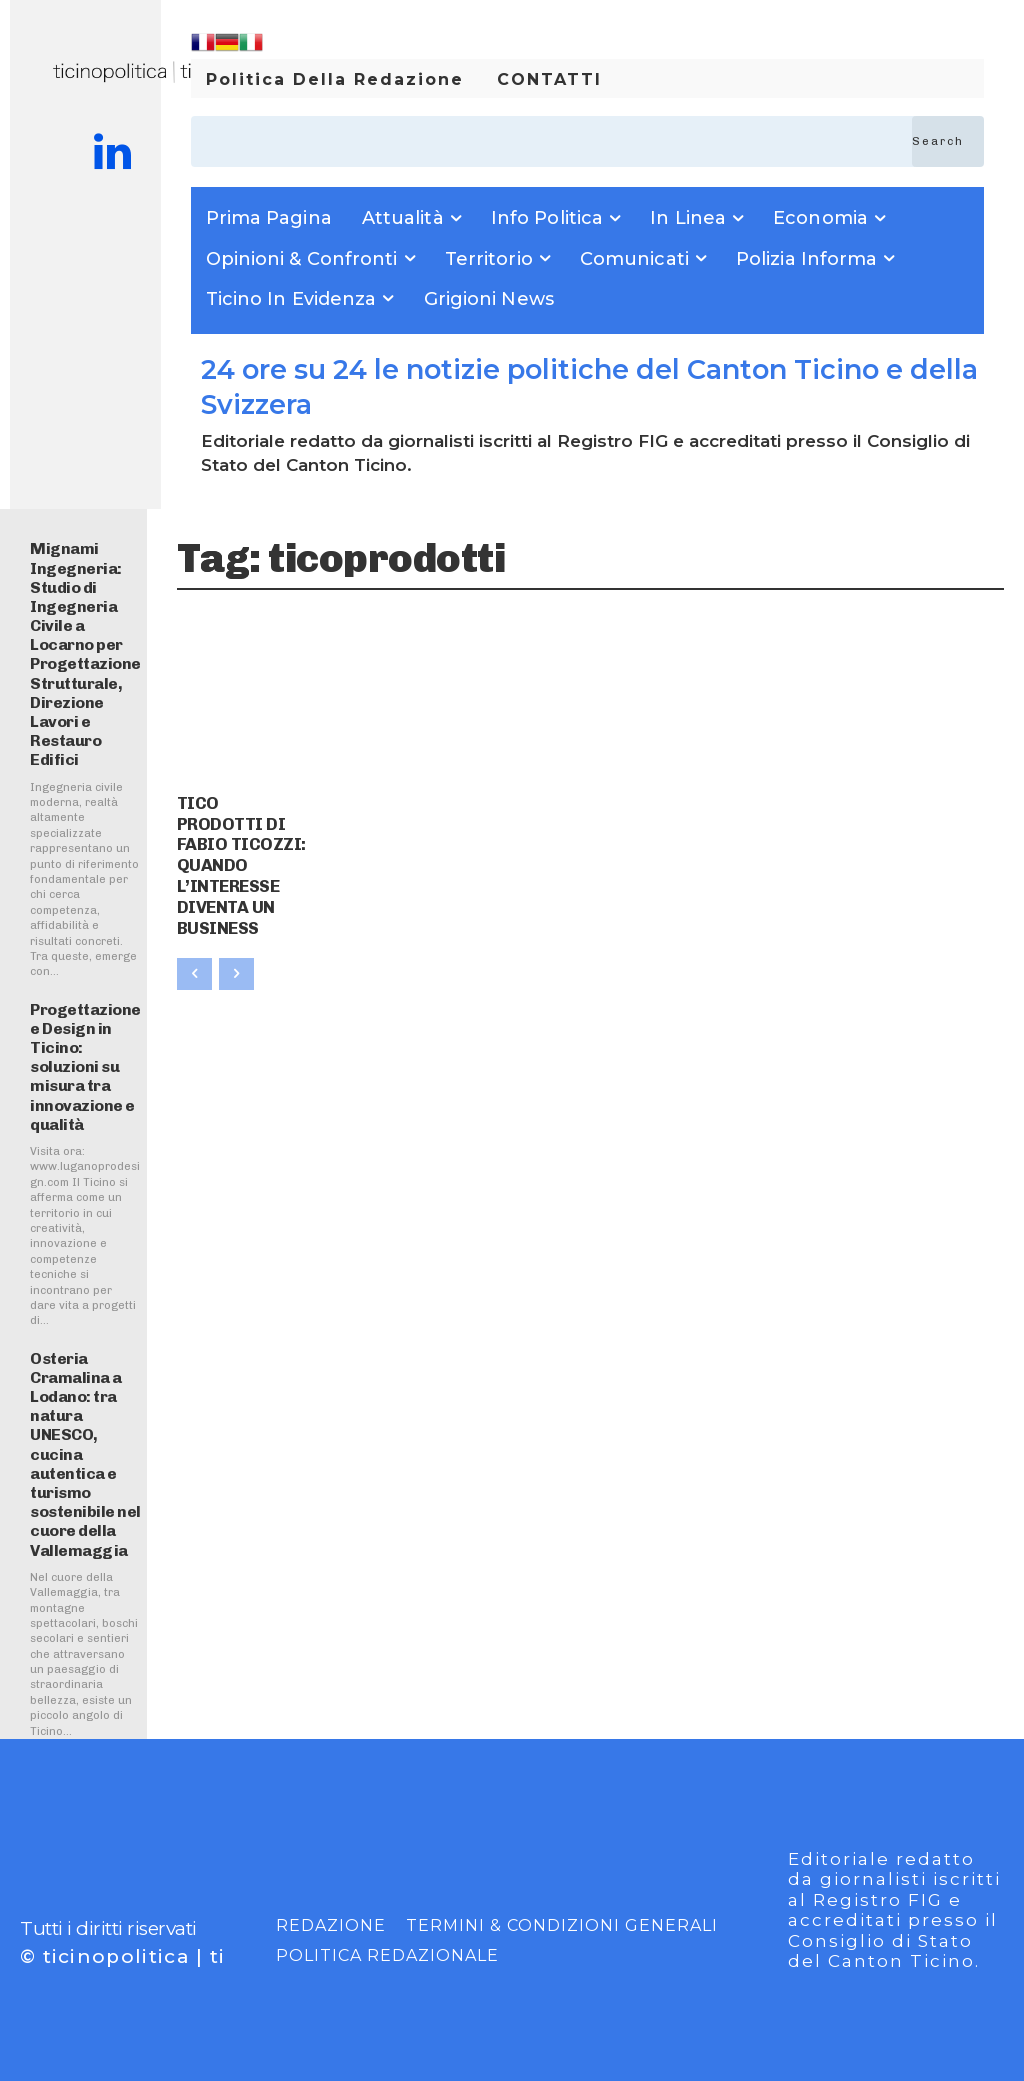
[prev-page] (194, 930)
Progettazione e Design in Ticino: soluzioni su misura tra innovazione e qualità (85, 1067)
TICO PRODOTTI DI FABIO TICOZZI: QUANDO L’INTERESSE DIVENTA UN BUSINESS (240, 842)
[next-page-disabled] (236, 930)
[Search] (948, 141)
